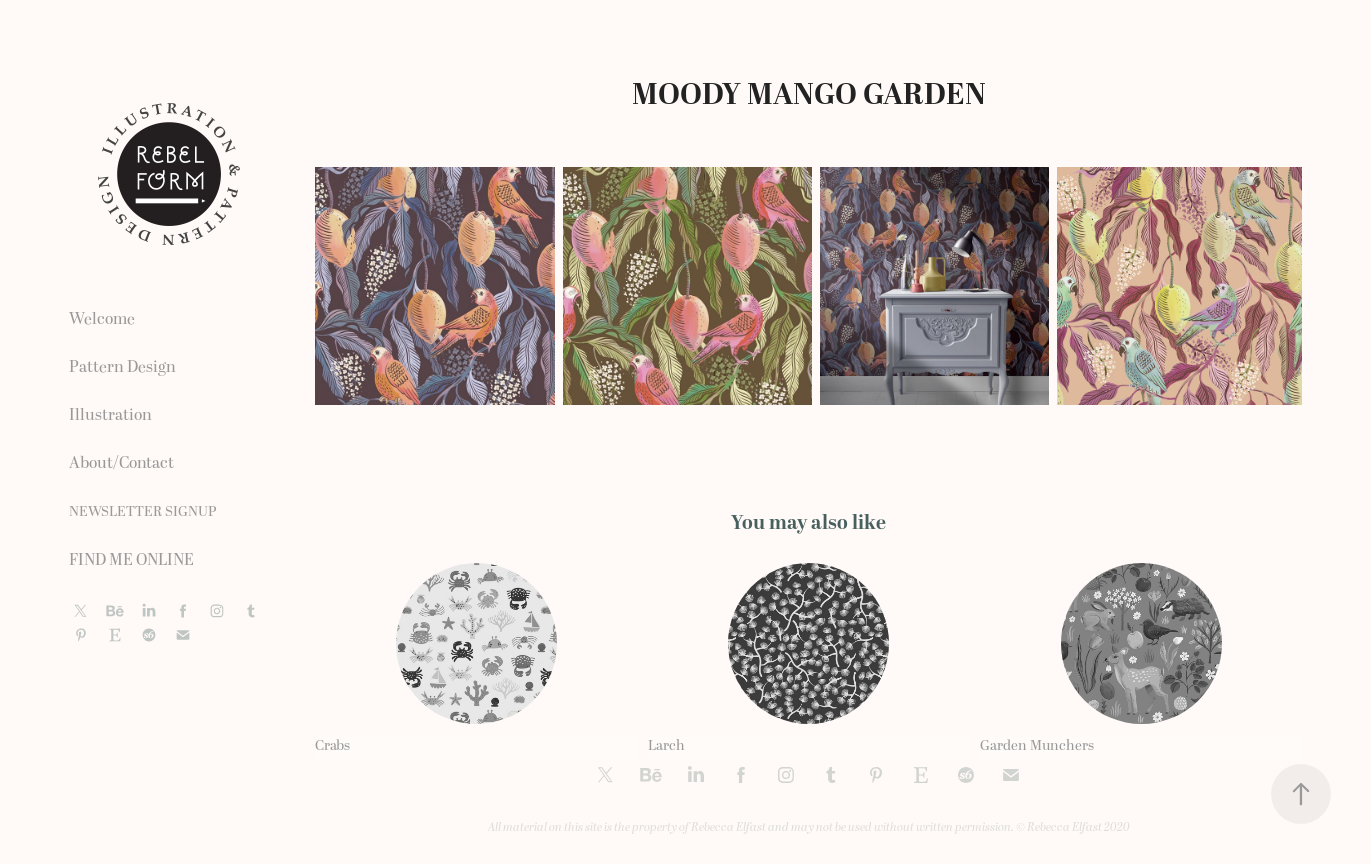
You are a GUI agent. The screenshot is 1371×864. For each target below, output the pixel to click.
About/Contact (121, 463)
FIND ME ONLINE (131, 560)
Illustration (110, 415)
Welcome (102, 319)
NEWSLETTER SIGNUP (143, 511)
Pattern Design (122, 367)
